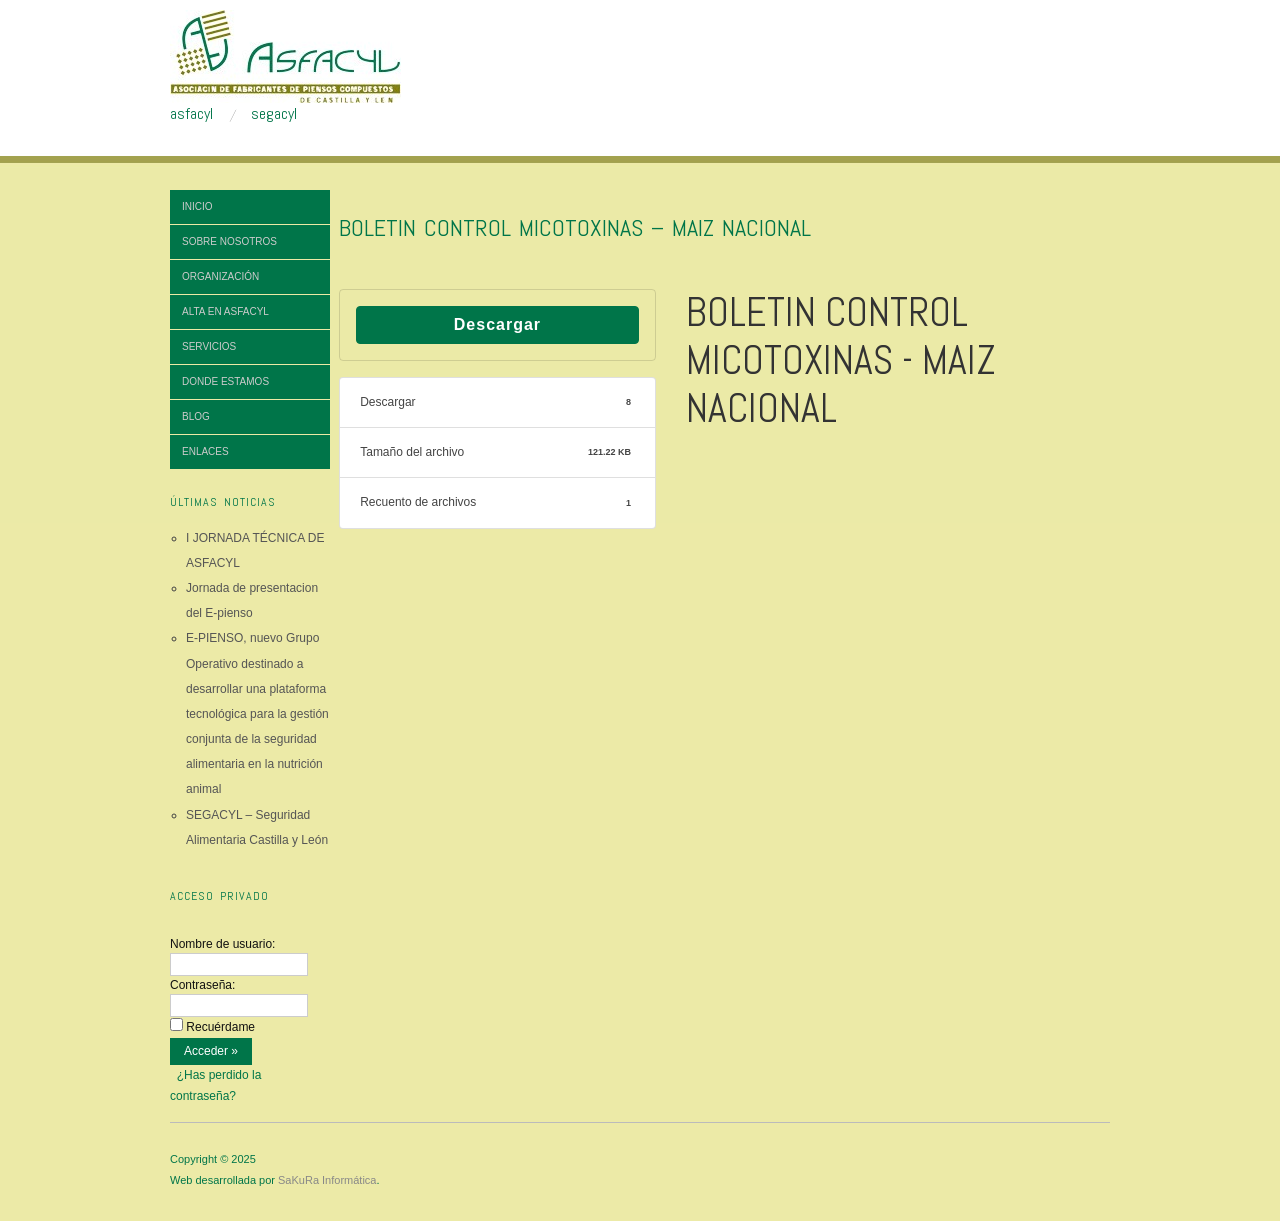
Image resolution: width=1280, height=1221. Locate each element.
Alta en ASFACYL (225, 311)
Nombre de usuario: (222, 944)
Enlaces (205, 451)
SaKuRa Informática (327, 1180)
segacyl (274, 114)
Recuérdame (220, 1027)
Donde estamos (225, 381)
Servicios (209, 346)
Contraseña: (202, 985)
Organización (220, 276)
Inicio (197, 206)
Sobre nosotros (229, 241)
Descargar (497, 324)
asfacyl (191, 114)
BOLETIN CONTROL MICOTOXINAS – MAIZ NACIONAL (575, 227)
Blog (196, 416)
